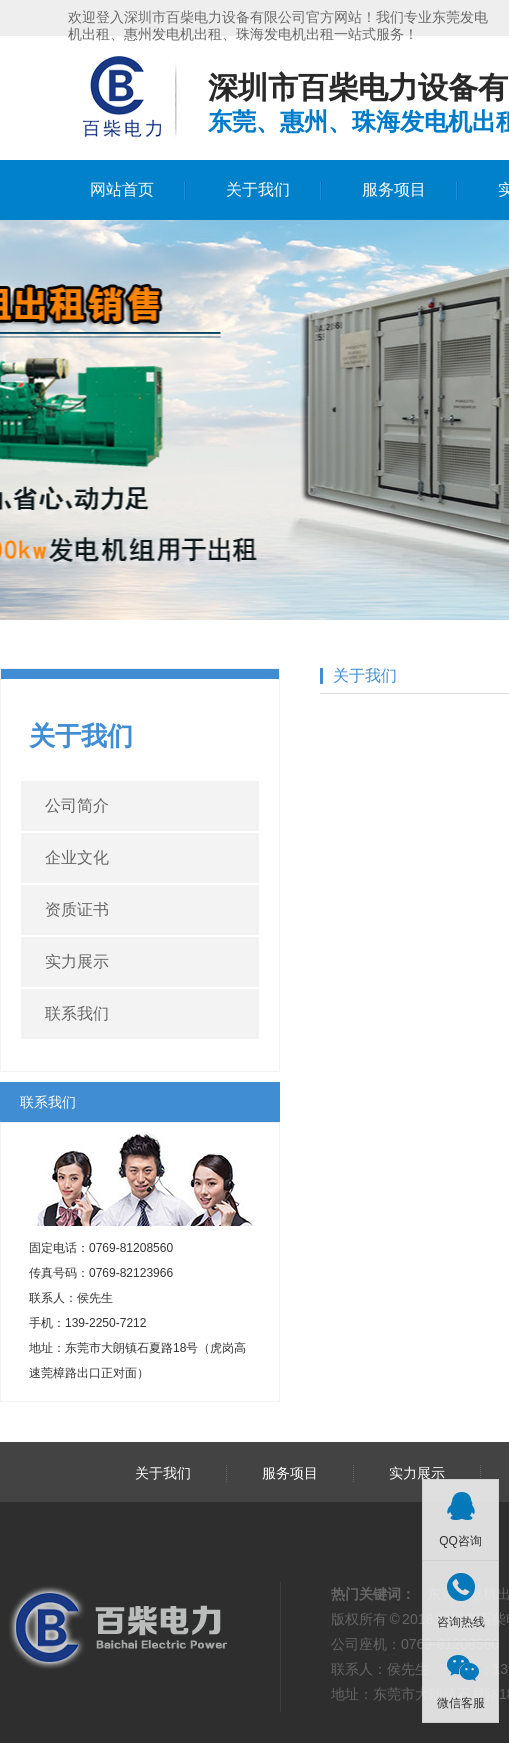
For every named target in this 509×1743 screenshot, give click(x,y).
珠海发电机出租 (285, 34)
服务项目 (394, 189)
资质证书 (77, 909)
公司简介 (77, 805)
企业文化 (77, 857)
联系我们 (77, 1013)
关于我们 (258, 189)
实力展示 (77, 961)
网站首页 (122, 189)
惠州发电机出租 (173, 34)
